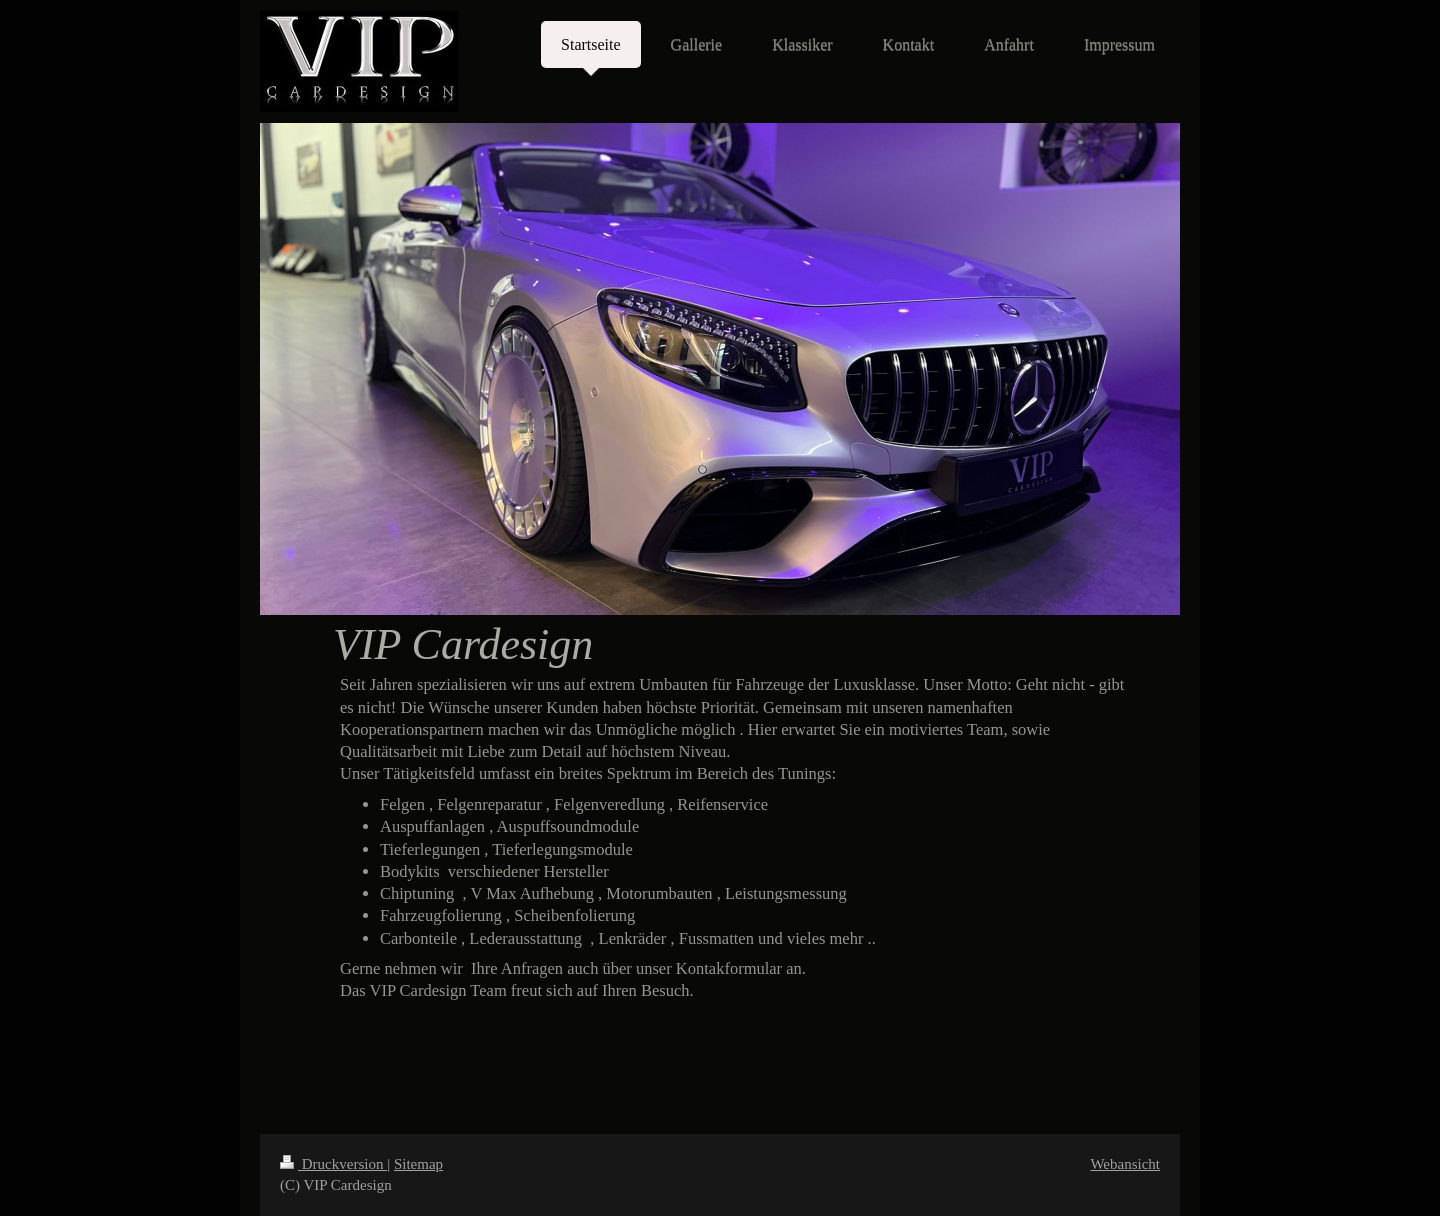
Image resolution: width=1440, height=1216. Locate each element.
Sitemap (418, 1164)
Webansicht (1125, 1164)
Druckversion (333, 1164)
